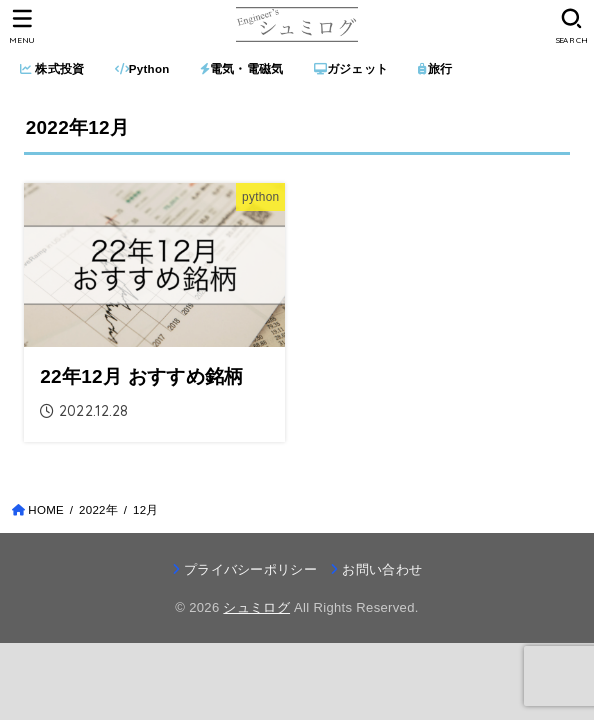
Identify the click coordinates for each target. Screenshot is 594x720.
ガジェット (351, 69)
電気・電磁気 (242, 69)
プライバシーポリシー (250, 569)
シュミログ (256, 607)
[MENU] (22, 26)
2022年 (98, 510)
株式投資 (52, 69)
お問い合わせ (382, 569)
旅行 (435, 69)
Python (142, 69)
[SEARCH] (571, 26)
